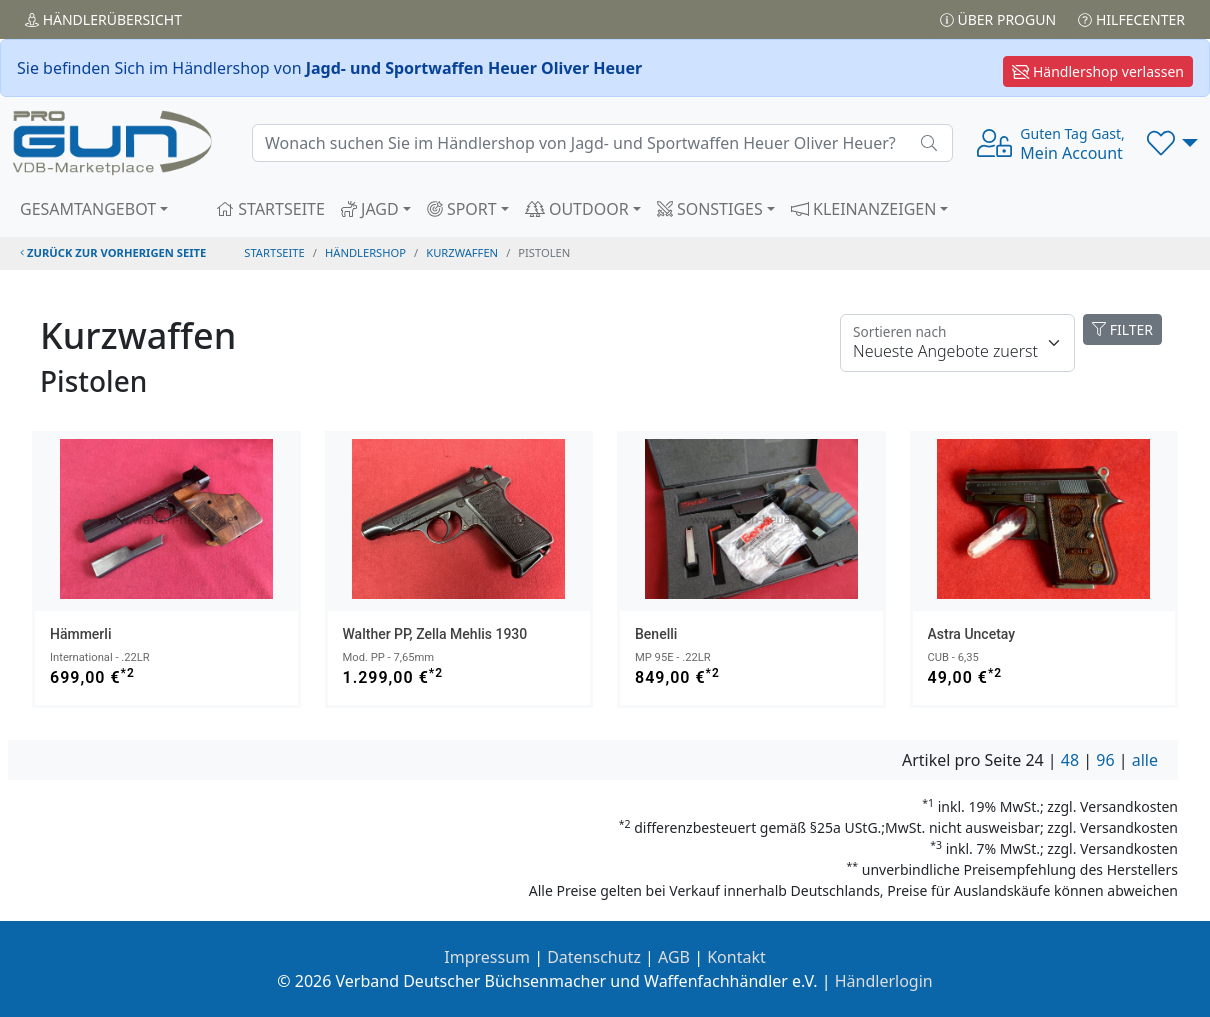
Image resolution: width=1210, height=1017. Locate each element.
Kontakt (736, 957)
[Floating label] (957, 343)
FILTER (1122, 329)
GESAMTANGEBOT (88, 209)
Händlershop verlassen (1098, 71)
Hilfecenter (1131, 19)
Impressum (487, 957)
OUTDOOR (577, 209)
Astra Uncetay (972, 634)
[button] (1172, 143)
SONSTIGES (710, 209)
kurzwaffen (462, 252)
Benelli (656, 634)
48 (1070, 760)
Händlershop (365, 252)
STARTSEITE (270, 209)
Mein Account (1072, 144)
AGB (674, 957)
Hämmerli (80, 634)
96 (1105, 760)
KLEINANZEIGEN (864, 209)
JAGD (370, 209)
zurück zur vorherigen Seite (113, 252)
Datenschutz (594, 957)
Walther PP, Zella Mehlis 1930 (435, 634)
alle (1145, 760)
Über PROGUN (998, 19)
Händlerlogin (884, 981)
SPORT (462, 209)
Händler (103, 19)
